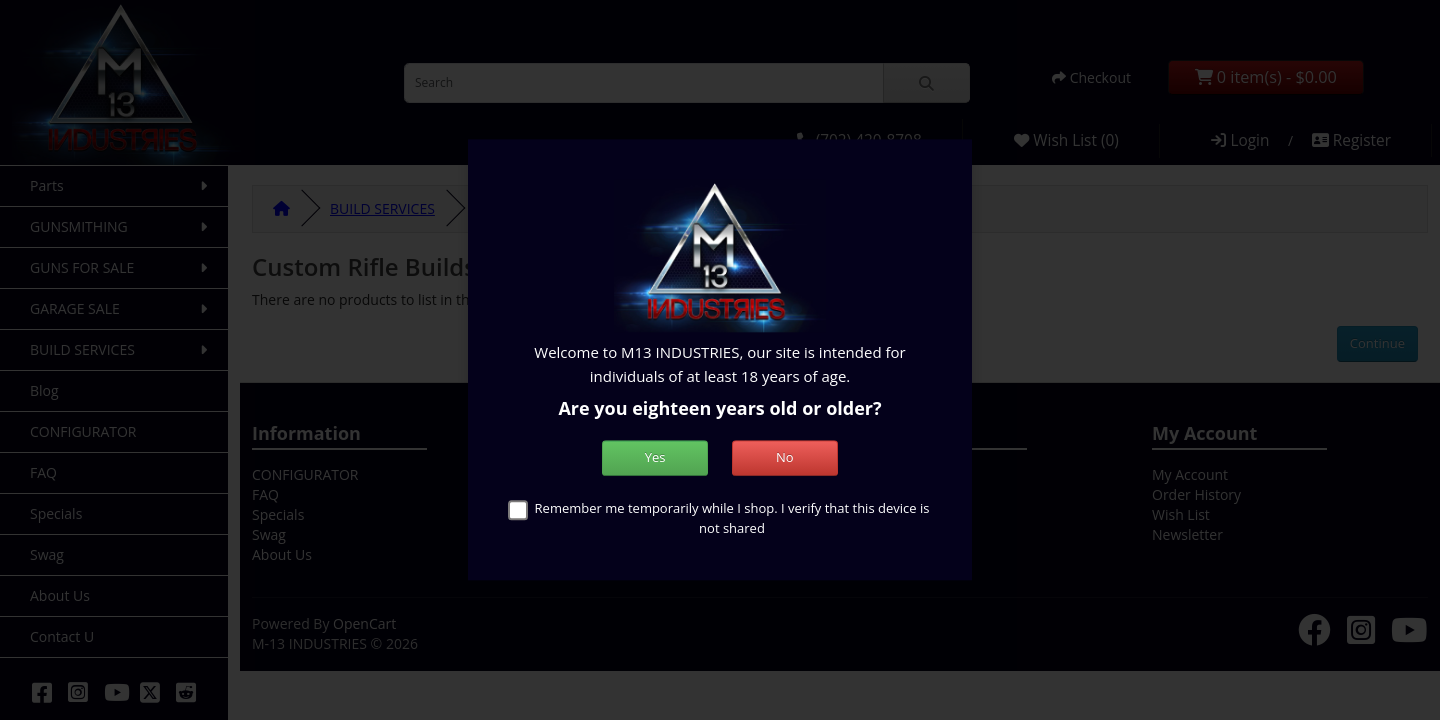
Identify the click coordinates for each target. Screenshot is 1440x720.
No (785, 458)
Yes (655, 458)
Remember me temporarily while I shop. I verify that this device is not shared (732, 519)
